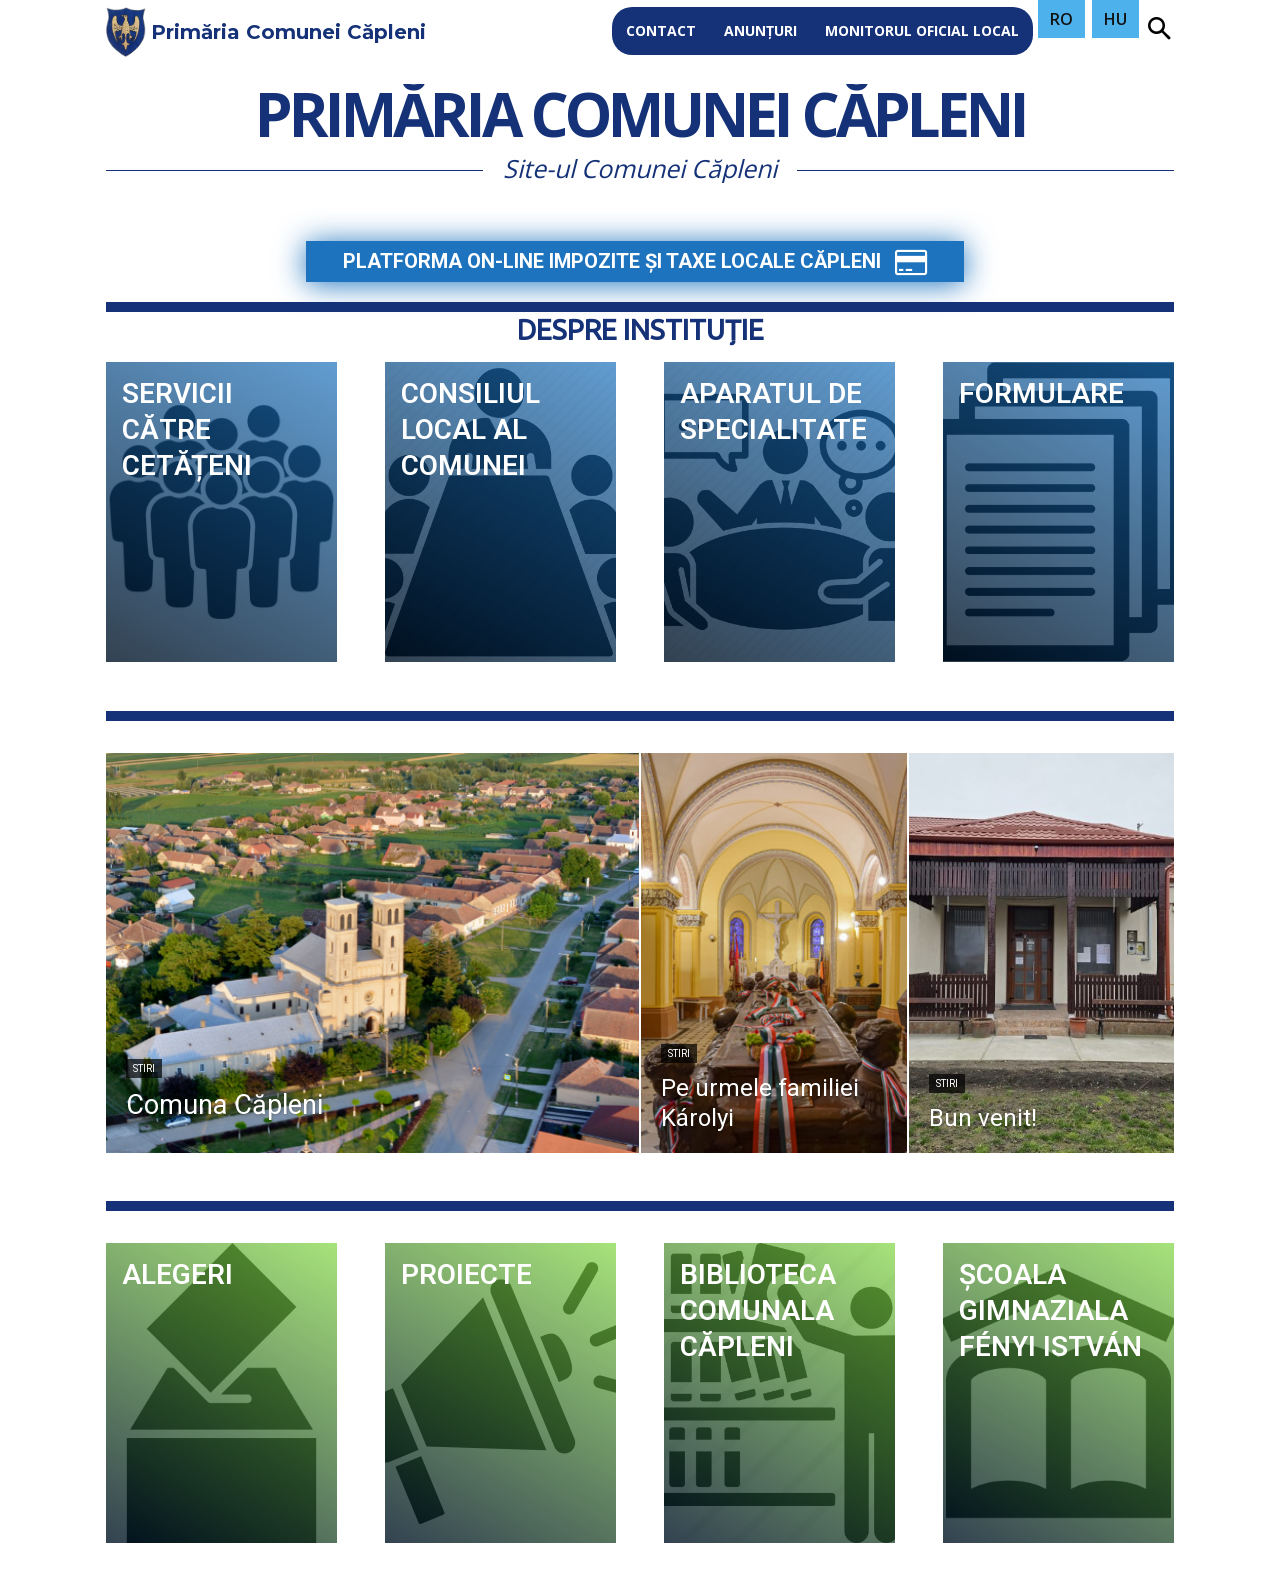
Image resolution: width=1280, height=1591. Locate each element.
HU (1115, 19)
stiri (144, 1068)
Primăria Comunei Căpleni (640, 119)
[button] (1159, 30)
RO (1061, 19)
